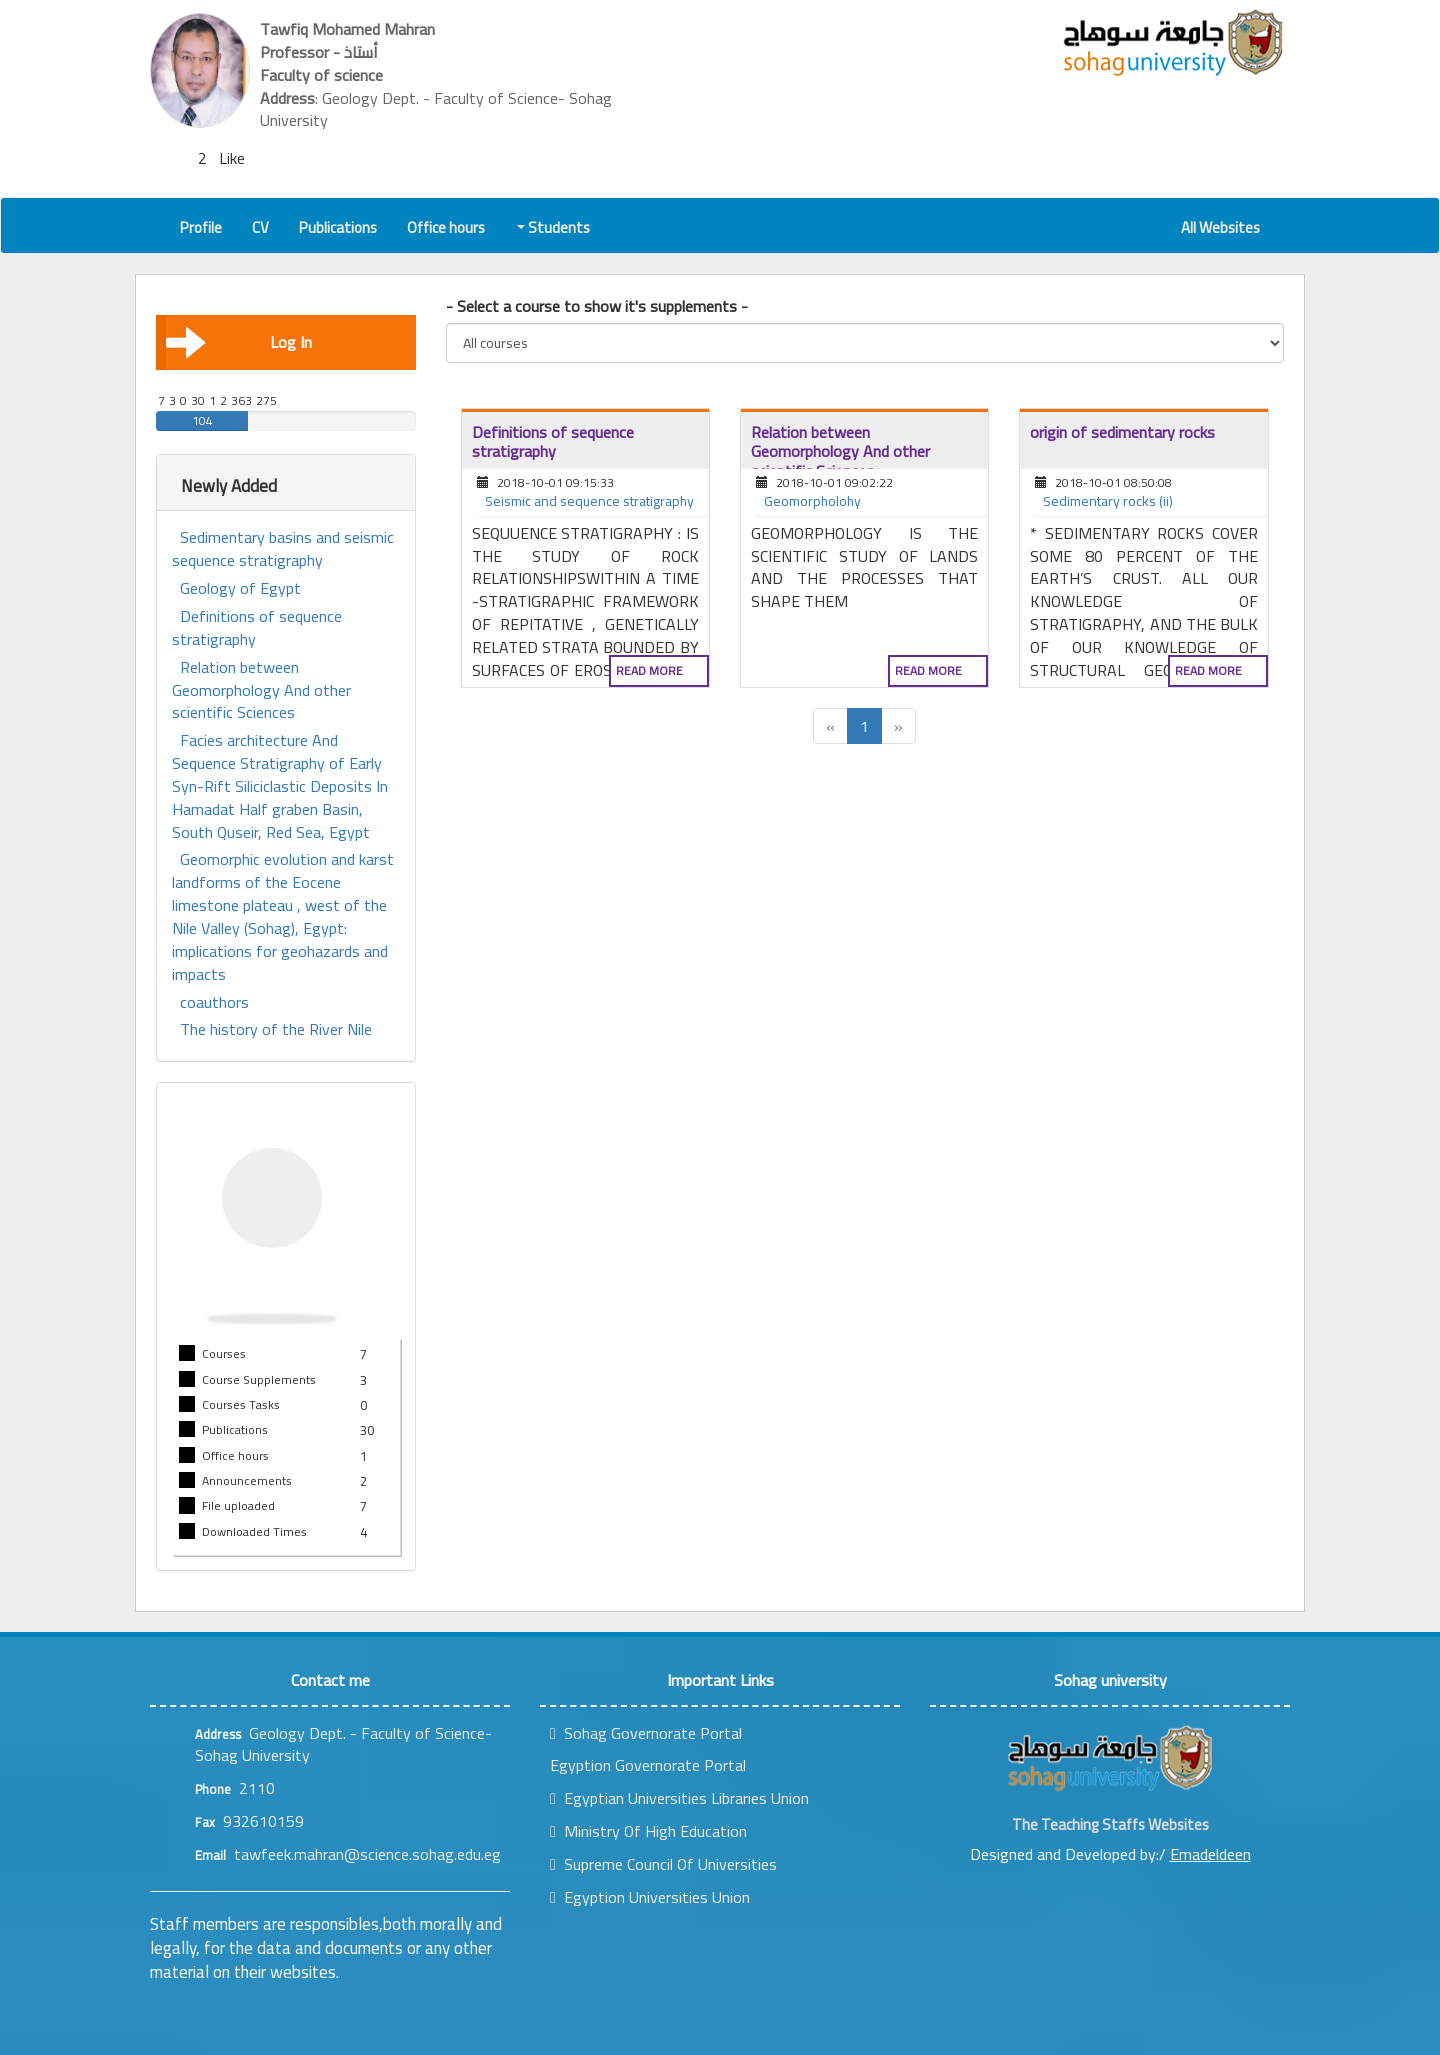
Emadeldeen (1210, 1854)
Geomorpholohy (812, 502)
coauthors (214, 1002)
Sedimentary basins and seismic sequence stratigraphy (283, 549)
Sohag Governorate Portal (646, 1733)
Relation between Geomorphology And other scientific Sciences (261, 690)
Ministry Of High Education (648, 1831)
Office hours (446, 227)
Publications (338, 227)
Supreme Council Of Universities (663, 1864)
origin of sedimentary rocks (1122, 432)
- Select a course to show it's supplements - (597, 306)
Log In (239, 342)
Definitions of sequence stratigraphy (257, 628)
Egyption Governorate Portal (648, 1765)
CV (260, 227)
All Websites (1220, 227)
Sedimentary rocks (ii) (1108, 502)
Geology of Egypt (240, 588)
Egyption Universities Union (650, 1897)
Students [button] (555, 227)
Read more (649, 670)
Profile (201, 227)
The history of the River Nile (276, 1029)
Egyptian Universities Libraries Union (679, 1798)
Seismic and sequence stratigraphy (589, 502)
